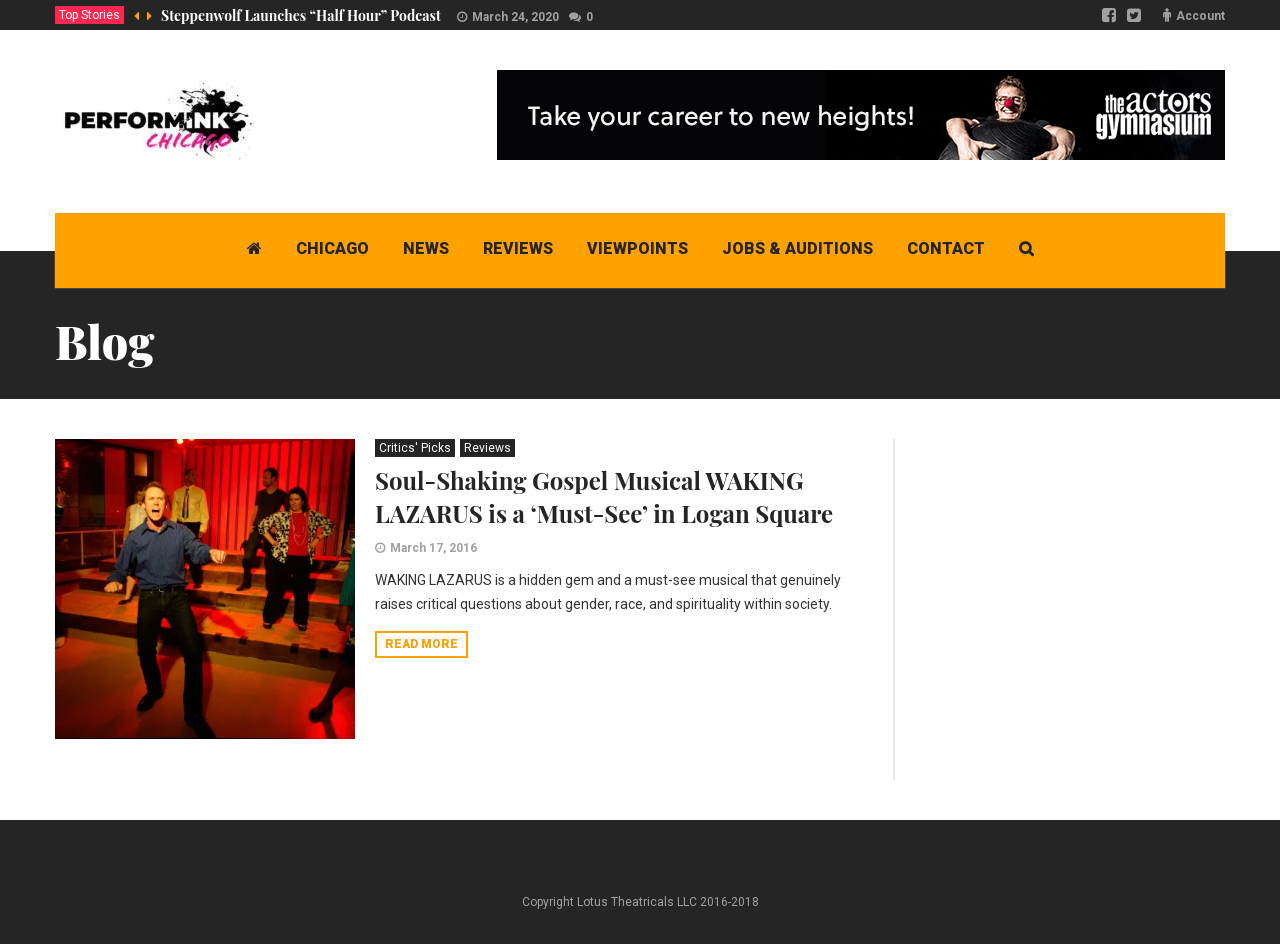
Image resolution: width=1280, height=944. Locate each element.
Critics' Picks (415, 448)
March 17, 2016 (433, 548)
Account (1200, 16)
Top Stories (89, 15)
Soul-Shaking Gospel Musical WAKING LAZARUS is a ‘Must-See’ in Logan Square (604, 496)
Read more (421, 644)
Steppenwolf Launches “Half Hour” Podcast (301, 15)
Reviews (487, 448)
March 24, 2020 (515, 17)
